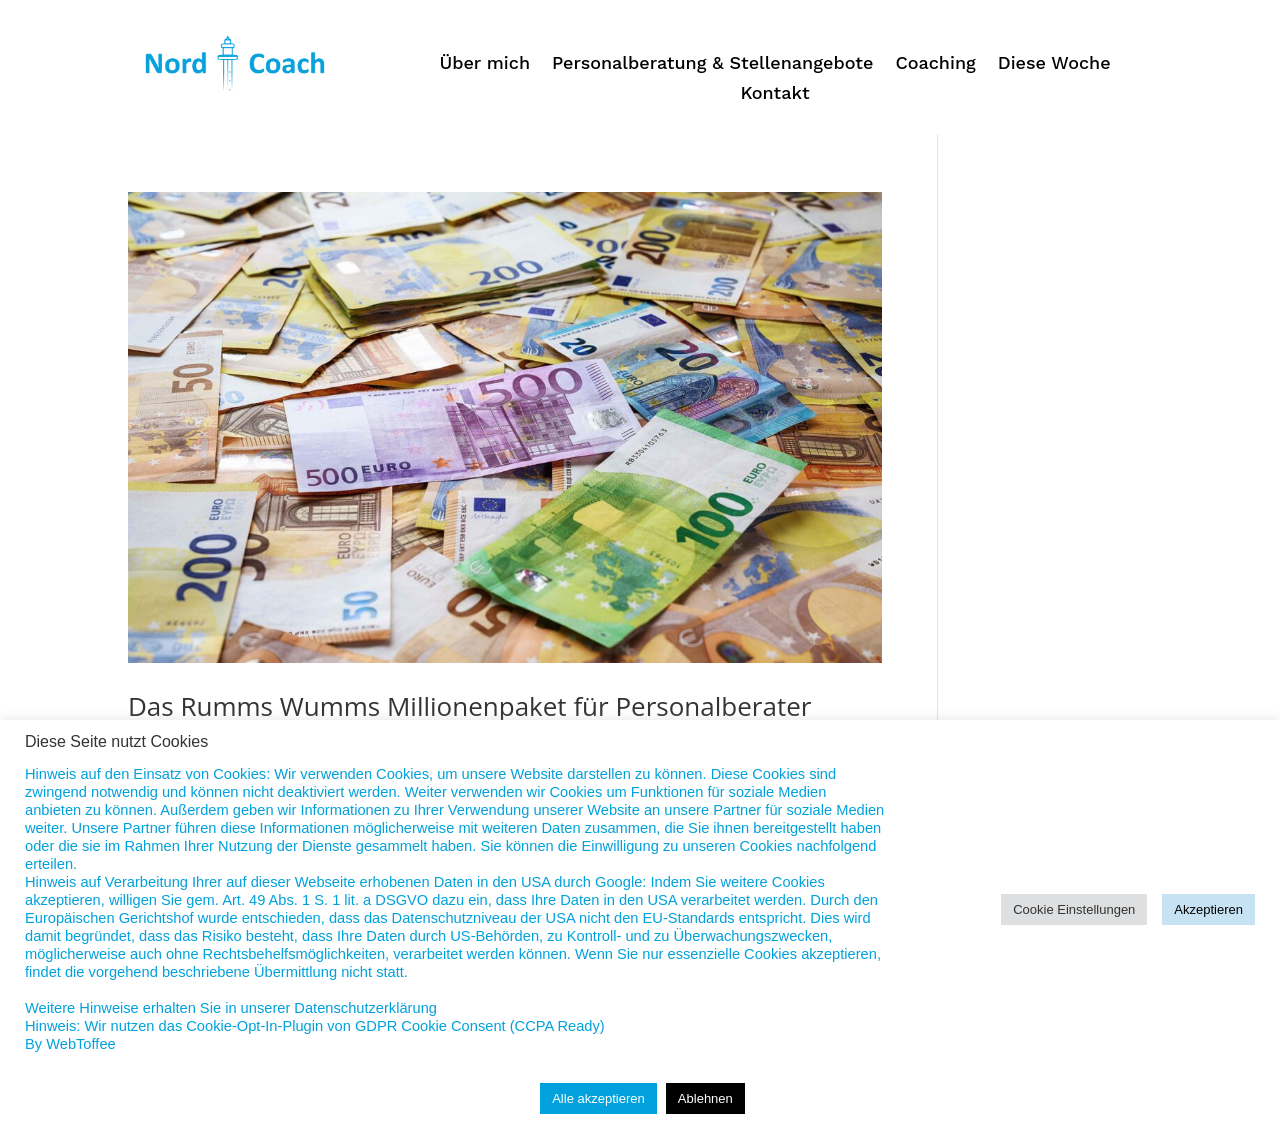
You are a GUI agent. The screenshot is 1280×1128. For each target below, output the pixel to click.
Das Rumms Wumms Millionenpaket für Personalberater (469, 706)
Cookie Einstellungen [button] (1074, 909)
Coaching (935, 64)
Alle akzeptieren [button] (598, 1098)
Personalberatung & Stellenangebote (712, 64)
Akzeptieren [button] (1208, 909)
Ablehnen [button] (705, 1098)
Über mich (484, 64)
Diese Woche (1054, 64)
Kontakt (774, 94)
